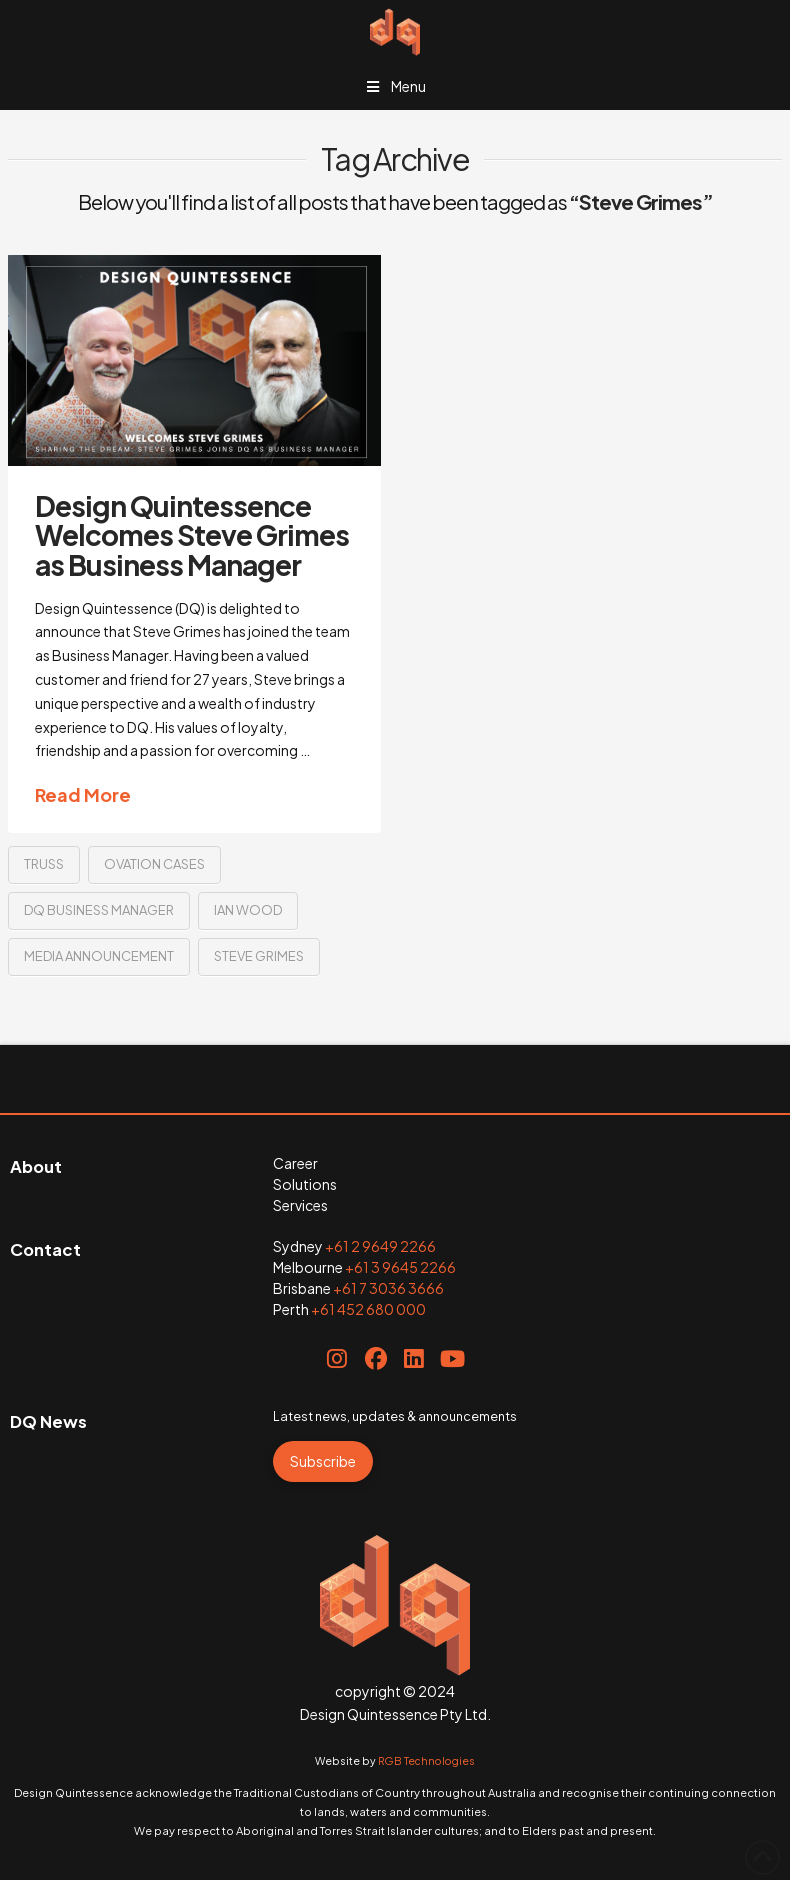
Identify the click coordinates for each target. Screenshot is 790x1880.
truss (44, 864)
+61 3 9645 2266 (400, 1267)
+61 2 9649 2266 (380, 1246)
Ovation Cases (154, 864)
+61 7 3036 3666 (388, 1288)
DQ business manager (99, 910)
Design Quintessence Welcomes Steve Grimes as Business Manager (192, 535)
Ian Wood (248, 910)
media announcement (99, 956)
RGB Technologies (426, 1760)
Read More (83, 794)
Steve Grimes (259, 956)
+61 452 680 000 (368, 1309)
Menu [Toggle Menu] (395, 86)
